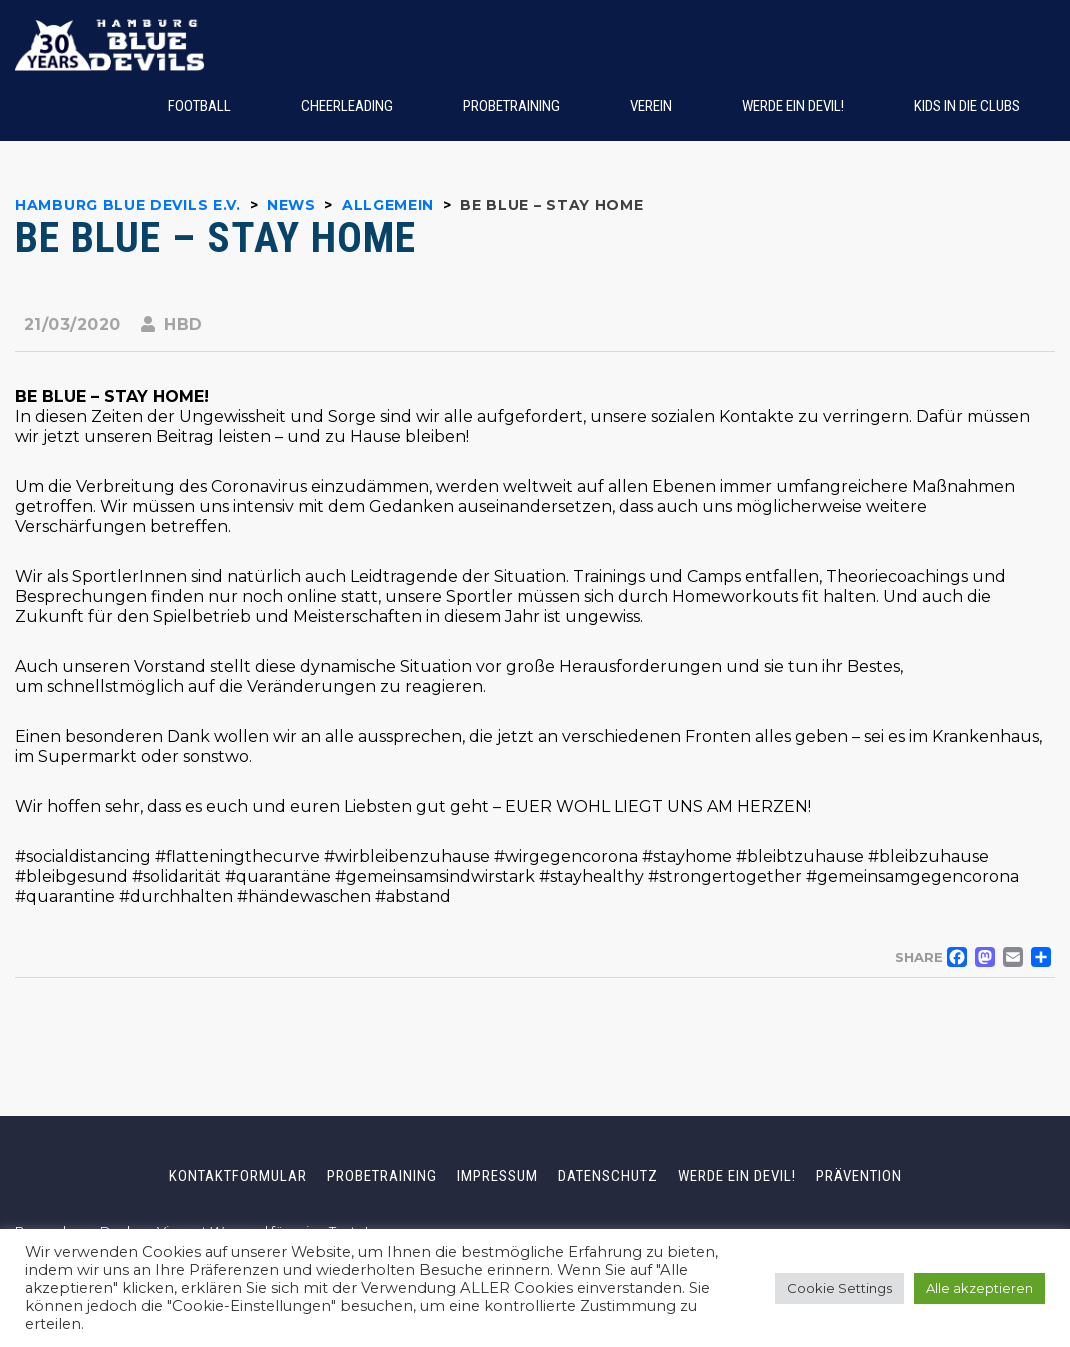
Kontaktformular (238, 1176)
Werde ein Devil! (737, 1176)
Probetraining (382, 1176)
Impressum (497, 1176)
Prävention (859, 1176)
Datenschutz (608, 1176)
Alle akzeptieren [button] (979, 1288)
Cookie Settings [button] (839, 1288)
